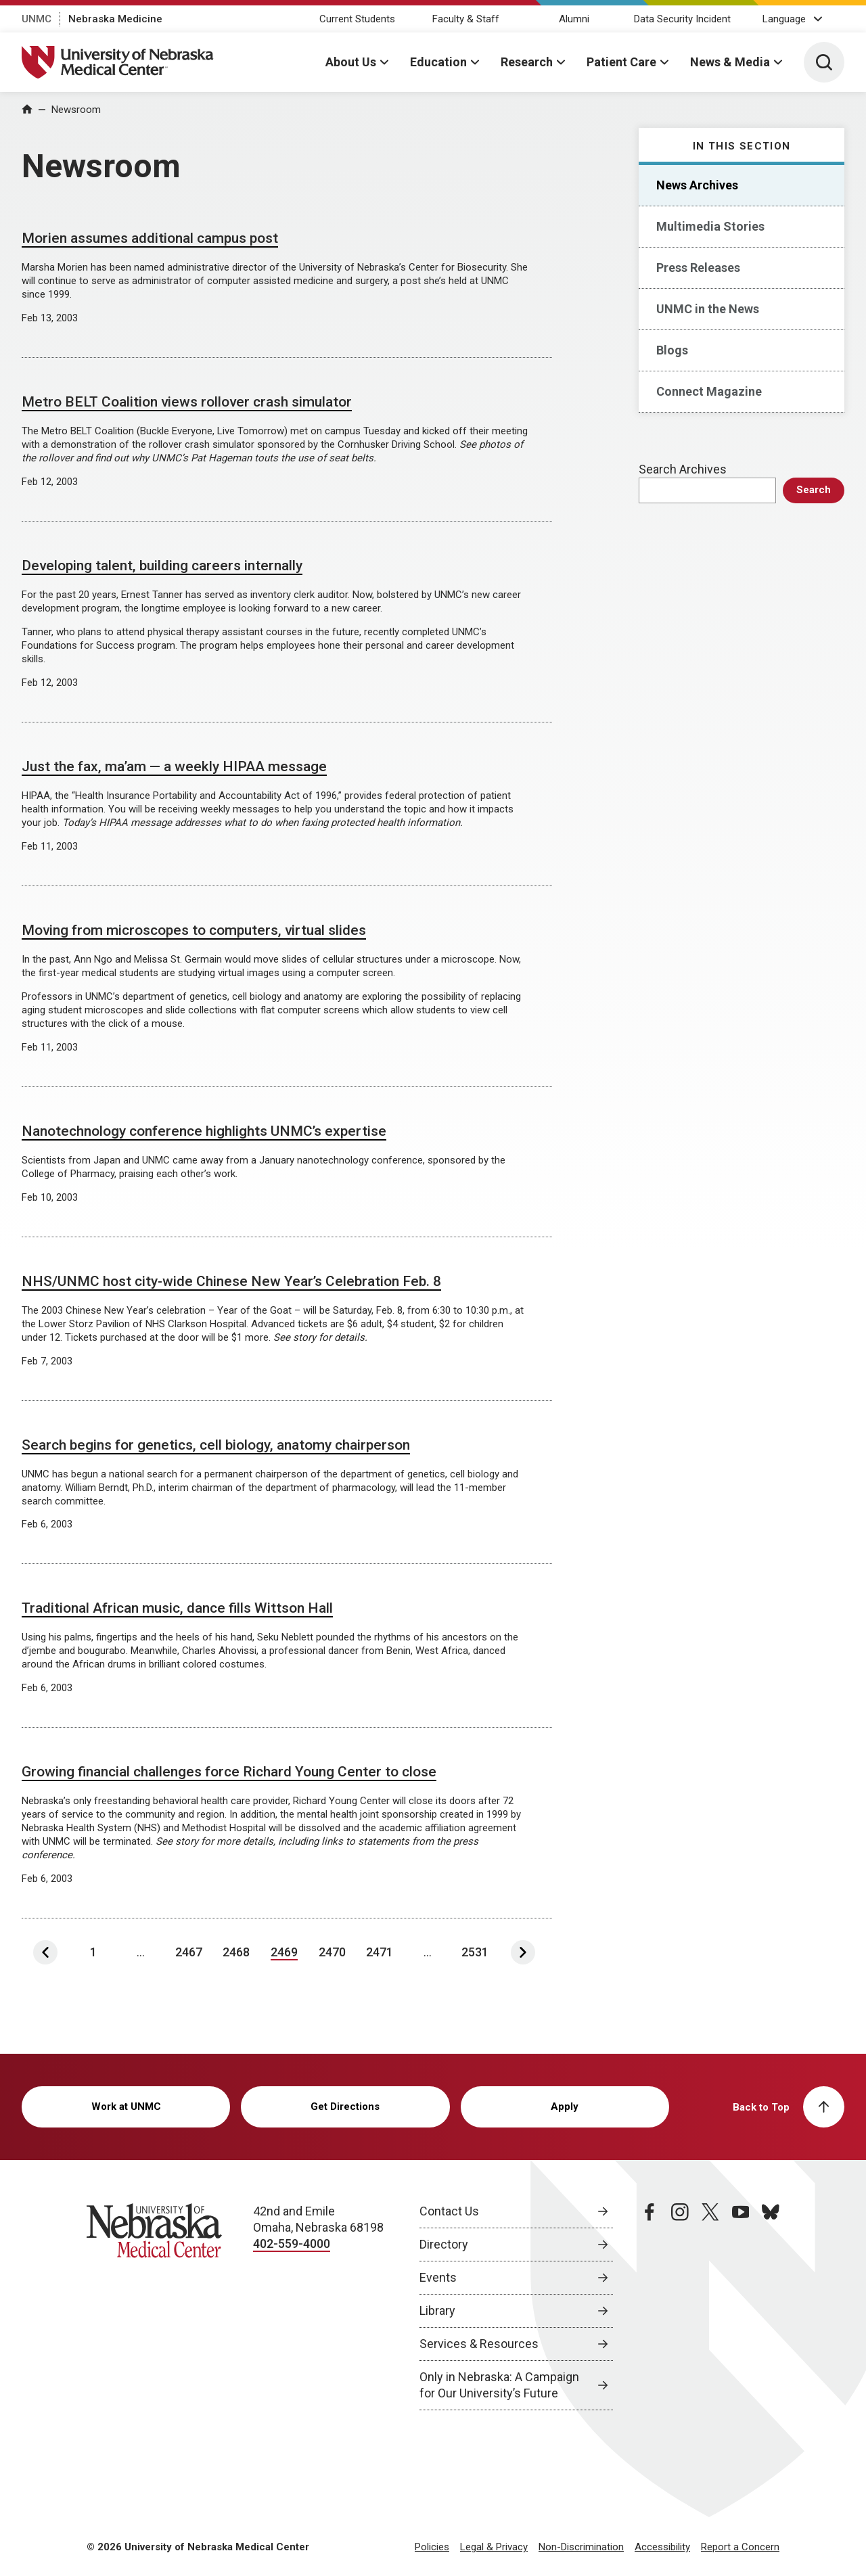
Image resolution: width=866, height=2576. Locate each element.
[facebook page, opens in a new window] (649, 2306)
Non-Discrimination (581, 2547)
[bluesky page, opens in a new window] (770, 2306)
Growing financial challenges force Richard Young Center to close (229, 1772)
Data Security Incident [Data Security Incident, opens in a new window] (682, 19)
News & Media (730, 62)
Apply (564, 2106)
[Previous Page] (45, 1952)
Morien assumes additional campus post (150, 238)
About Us (350, 62)
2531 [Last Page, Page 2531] (474, 1952)
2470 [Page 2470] (332, 1952)
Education (438, 62)
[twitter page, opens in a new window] (710, 2306)
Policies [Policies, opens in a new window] (432, 2547)
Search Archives (683, 469)
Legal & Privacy (494, 2547)
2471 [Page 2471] (379, 1952)
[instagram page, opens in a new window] (680, 2306)
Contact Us (449, 2211)
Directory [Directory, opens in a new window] (443, 2244)
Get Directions (345, 2106)
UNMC (36, 19)
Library (437, 2310)
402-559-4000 (291, 2243)
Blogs (672, 350)
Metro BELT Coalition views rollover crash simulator (187, 402)
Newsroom (76, 110)
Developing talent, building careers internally (162, 565)
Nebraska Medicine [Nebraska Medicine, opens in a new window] (115, 19)
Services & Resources (479, 2344)
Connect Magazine (709, 391)
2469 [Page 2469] (284, 1952)
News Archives (697, 185)
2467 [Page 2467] (188, 1952)
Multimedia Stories (710, 226)
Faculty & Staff (465, 19)
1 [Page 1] (93, 1952)
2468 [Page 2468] (236, 1952)
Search (813, 490)
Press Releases (698, 267)
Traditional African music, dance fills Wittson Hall (177, 1608)
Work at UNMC (126, 2106)
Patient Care (621, 62)
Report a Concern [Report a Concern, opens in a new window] (740, 2547)
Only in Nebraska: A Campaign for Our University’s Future (499, 2385)
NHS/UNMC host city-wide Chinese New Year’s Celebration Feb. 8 (231, 1281)
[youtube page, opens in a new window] (741, 2306)
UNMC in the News (707, 309)
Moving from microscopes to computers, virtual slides (194, 930)
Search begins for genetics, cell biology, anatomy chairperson (216, 1445)
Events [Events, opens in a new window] (438, 2277)
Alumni (574, 19)
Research (527, 62)
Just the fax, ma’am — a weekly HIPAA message (174, 766)
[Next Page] (523, 1952)
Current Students (357, 19)
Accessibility (662, 2547)
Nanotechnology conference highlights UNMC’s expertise (204, 1131)
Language (784, 19)
